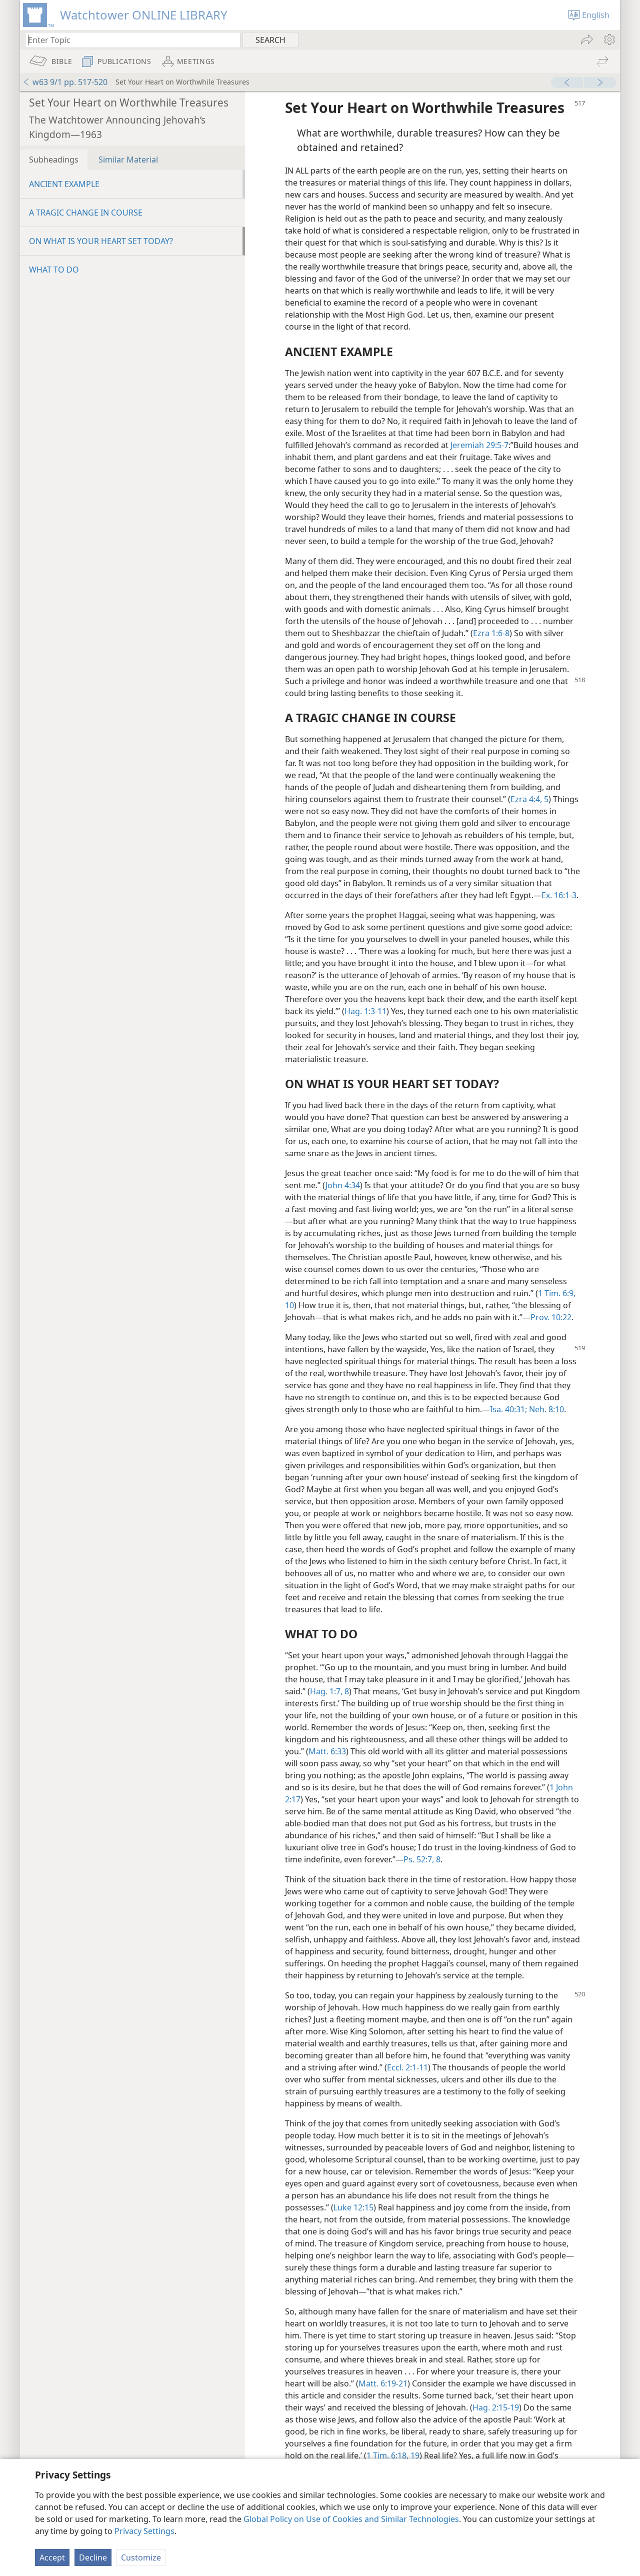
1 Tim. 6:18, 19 (393, 2455)
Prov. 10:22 (551, 1317)
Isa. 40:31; (508, 1409)
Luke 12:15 (354, 2207)
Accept (52, 2557)
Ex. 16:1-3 (559, 895)
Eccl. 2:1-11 (407, 2067)
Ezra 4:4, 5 (529, 799)
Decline (93, 2557)
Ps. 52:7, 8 (422, 1859)
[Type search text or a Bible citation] (128, 40)
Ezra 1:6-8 (491, 633)
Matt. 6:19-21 (383, 2383)
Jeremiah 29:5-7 (479, 445)
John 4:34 (343, 1185)
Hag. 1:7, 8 (329, 1691)
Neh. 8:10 (545, 1409)
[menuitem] (609, 40)
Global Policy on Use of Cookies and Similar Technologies (351, 2518)
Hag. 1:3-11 (365, 1011)
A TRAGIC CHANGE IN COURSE (85, 212)
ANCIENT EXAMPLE (64, 184)
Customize (141, 2557)
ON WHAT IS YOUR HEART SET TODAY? (101, 241)
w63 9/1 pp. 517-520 (65, 82)
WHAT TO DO (54, 269)
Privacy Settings (144, 2530)
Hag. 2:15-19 (495, 2407)
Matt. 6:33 (327, 1751)
